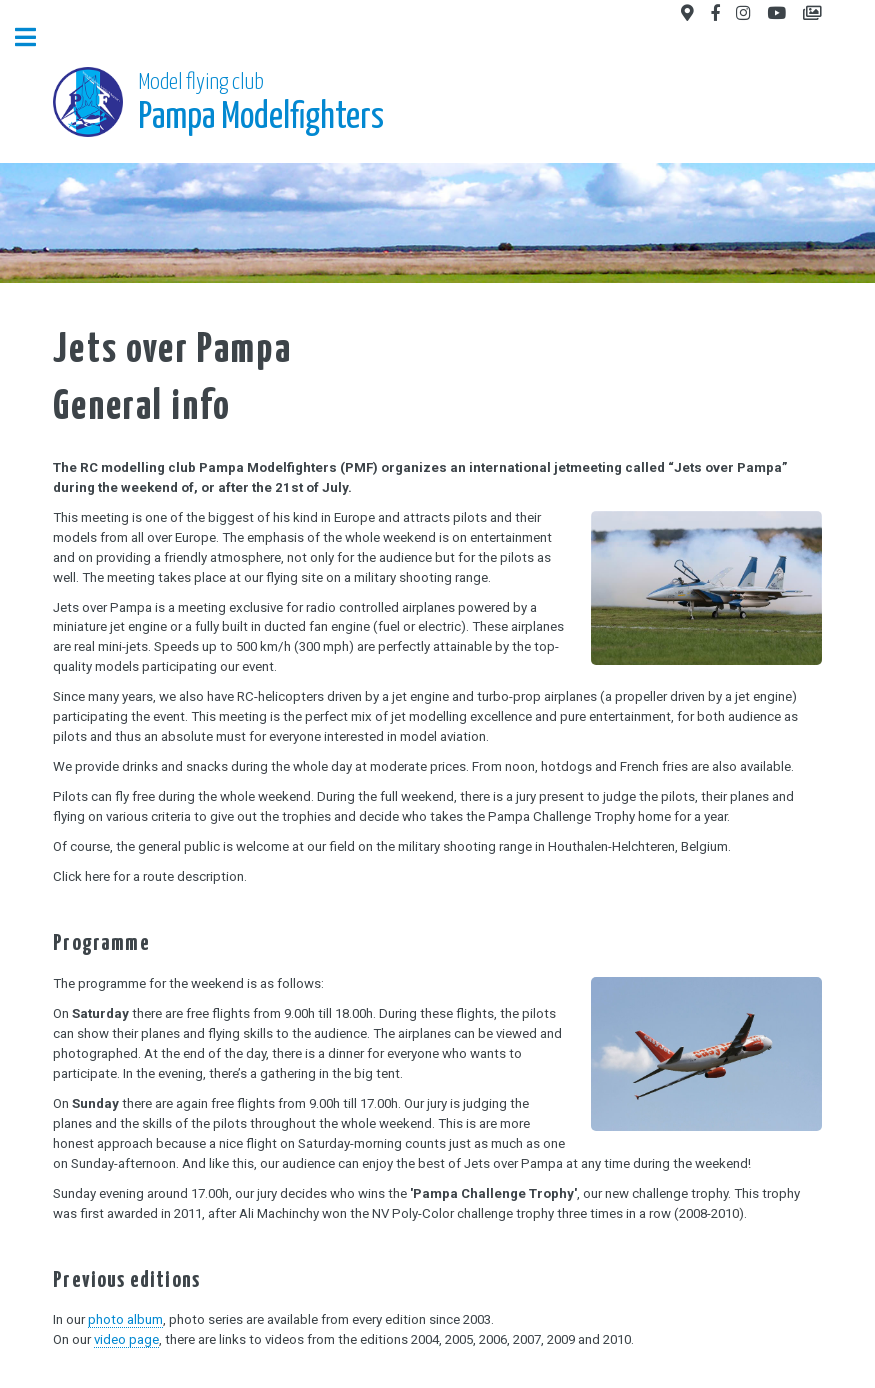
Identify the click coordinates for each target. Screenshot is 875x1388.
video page (126, 1339)
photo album (125, 1319)
